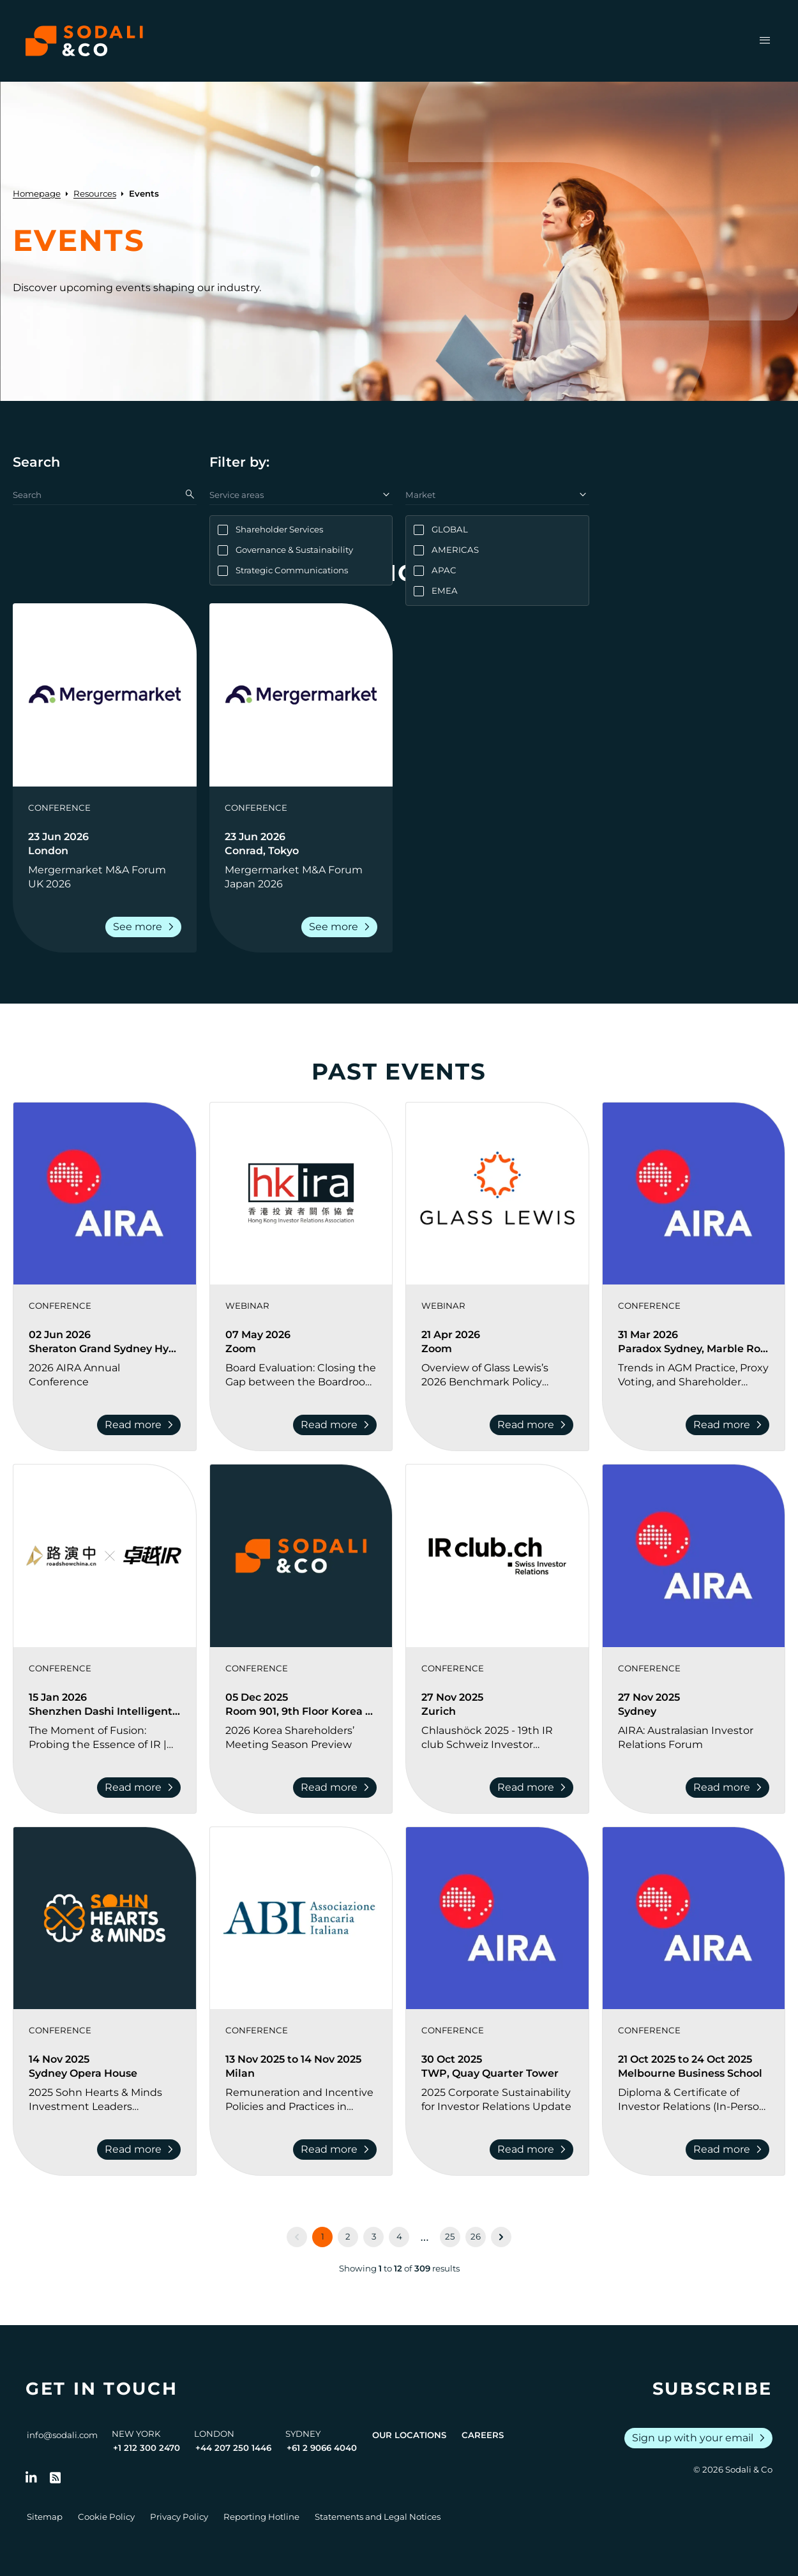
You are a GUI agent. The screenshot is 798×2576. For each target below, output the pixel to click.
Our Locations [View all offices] (409, 2435)
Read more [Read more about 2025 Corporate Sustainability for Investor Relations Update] (534, 2149)
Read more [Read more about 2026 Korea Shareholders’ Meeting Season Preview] (337, 1787)
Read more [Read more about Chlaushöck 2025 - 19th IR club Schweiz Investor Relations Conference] (534, 1787)
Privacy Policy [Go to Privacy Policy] (179, 2517)
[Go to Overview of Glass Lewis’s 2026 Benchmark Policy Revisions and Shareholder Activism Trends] (497, 1375)
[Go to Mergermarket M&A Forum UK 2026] (104, 877)
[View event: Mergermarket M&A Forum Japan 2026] (301, 695)
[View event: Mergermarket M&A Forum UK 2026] (105, 695)
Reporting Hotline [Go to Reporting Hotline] (261, 2517)
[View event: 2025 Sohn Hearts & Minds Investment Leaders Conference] (104, 1918)
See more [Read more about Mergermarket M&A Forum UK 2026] (146, 927)
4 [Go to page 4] (399, 2236)
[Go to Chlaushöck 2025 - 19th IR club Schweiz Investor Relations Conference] (497, 1738)
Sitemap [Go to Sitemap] (45, 2517)
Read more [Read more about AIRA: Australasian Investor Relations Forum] (730, 1787)
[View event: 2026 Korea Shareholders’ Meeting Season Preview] (301, 1556)
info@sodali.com (62, 2435)
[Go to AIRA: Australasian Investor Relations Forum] (694, 1738)
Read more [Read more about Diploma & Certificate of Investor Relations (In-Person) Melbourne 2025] (730, 2149)
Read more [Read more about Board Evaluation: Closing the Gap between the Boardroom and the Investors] (337, 1425)
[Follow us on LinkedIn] (31, 2477)
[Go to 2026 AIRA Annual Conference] (105, 1375)
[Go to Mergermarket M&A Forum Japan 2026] (301, 877)
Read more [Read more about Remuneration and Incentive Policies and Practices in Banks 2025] (337, 2149)
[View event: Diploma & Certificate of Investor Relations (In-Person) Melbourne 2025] (694, 1918)
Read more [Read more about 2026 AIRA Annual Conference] (141, 1425)
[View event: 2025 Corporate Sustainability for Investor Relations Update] (497, 1918)
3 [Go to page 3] (374, 2236)
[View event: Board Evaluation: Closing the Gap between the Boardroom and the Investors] (301, 1194)
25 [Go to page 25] (450, 2236)
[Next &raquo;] (501, 2237)
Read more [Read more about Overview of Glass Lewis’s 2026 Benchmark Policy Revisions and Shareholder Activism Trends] (534, 1425)
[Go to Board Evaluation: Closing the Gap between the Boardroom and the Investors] (301, 1375)
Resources (94, 193)
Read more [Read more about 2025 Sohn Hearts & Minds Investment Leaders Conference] (141, 2149)
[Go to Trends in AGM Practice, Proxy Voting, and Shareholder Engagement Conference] (694, 1375)
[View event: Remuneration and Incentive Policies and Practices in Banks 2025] (301, 1918)
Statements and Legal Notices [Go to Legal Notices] (377, 2517)
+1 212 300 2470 (146, 2448)
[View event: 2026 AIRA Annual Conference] (104, 1194)
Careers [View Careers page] (483, 2435)
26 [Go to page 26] (476, 2236)
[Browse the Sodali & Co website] (84, 41)
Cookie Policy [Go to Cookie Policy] (106, 2517)
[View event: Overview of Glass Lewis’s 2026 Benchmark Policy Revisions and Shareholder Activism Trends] (497, 1194)
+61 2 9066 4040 (322, 2448)
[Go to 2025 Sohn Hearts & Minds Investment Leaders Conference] (105, 2100)
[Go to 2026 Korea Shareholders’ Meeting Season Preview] (301, 1738)
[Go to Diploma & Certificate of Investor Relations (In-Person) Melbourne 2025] (694, 2100)
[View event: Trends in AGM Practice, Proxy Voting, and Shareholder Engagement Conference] (694, 1194)
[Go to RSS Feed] (55, 2477)
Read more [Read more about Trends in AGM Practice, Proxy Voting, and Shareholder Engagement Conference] (730, 1425)
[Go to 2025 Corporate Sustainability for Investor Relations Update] (497, 2100)
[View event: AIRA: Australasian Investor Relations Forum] (694, 1556)
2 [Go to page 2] (347, 2236)
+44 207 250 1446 (233, 2448)
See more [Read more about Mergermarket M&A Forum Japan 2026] (342, 927)
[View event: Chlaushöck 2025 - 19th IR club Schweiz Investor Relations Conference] (497, 1556)
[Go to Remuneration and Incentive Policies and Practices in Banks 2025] (301, 2100)
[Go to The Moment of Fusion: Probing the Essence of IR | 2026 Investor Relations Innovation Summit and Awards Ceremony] (105, 1738)
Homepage (37, 193)
